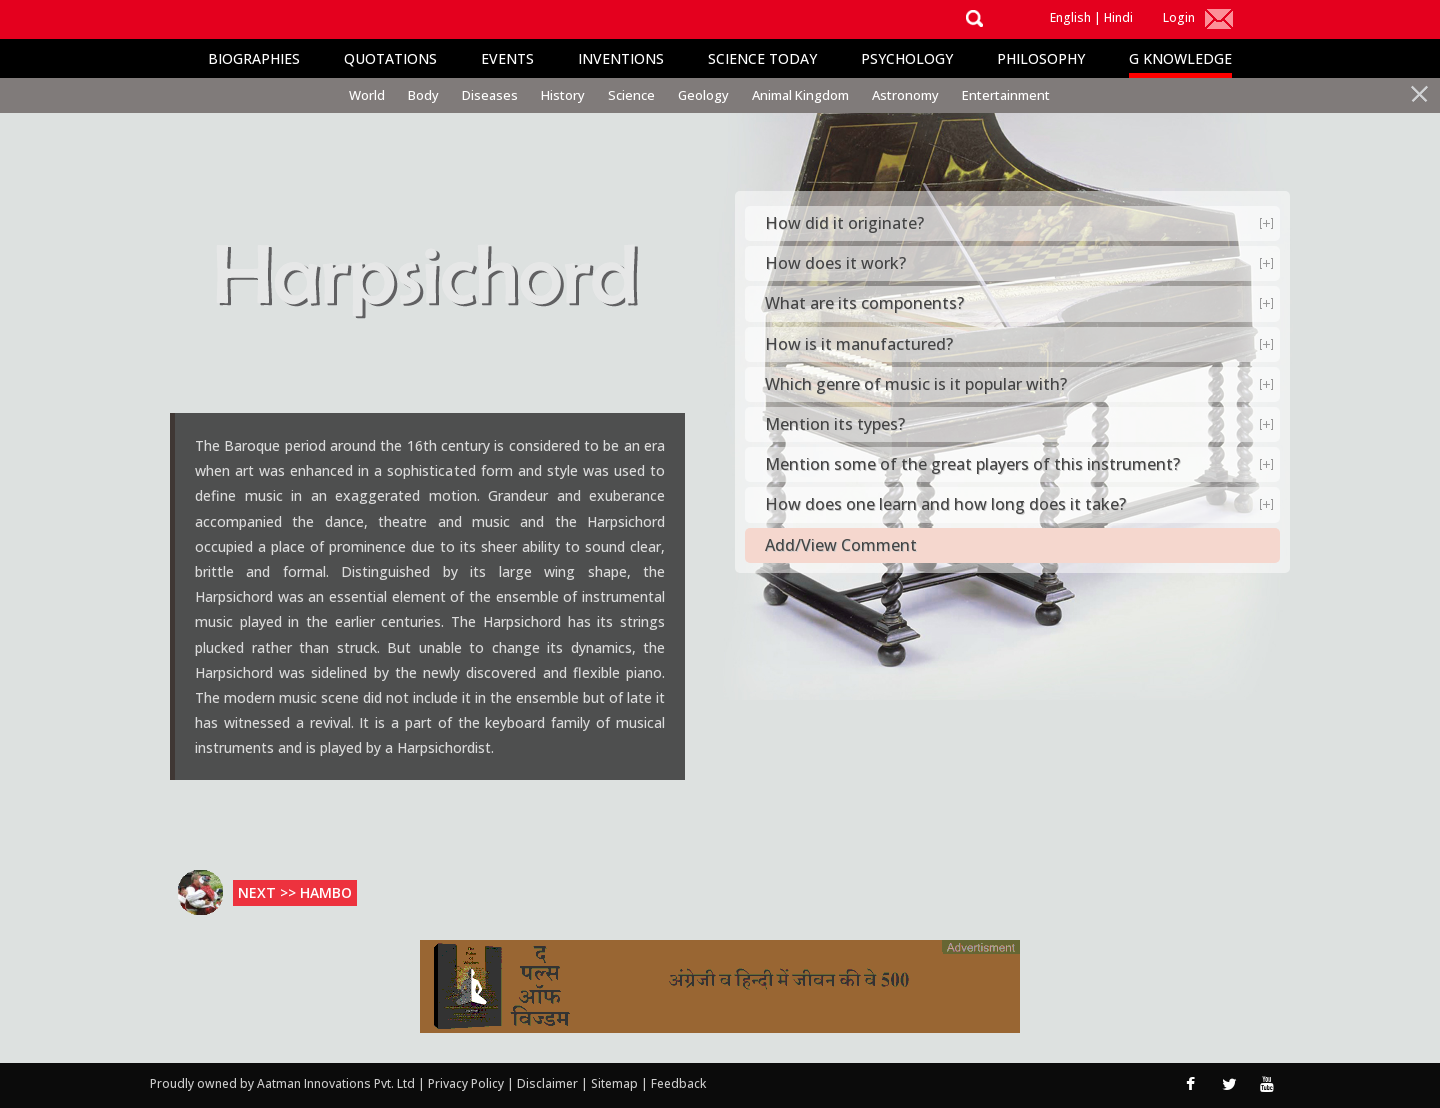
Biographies (254, 58)
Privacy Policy (467, 1083)
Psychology (907, 58)
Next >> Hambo (295, 892)
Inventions (621, 58)
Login (1179, 17)
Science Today (762, 58)
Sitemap (616, 1083)
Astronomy (905, 95)
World (367, 95)
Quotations (390, 58)
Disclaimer (547, 1083)
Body (423, 95)
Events (507, 58)
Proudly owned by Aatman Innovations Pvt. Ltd (282, 1083)
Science (631, 95)
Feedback (678, 1083)
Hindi (1118, 17)
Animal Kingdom (800, 95)
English (1070, 17)
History (563, 95)
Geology (703, 95)
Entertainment (1006, 95)
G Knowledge (1180, 58)
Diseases (490, 95)
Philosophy (1041, 58)
